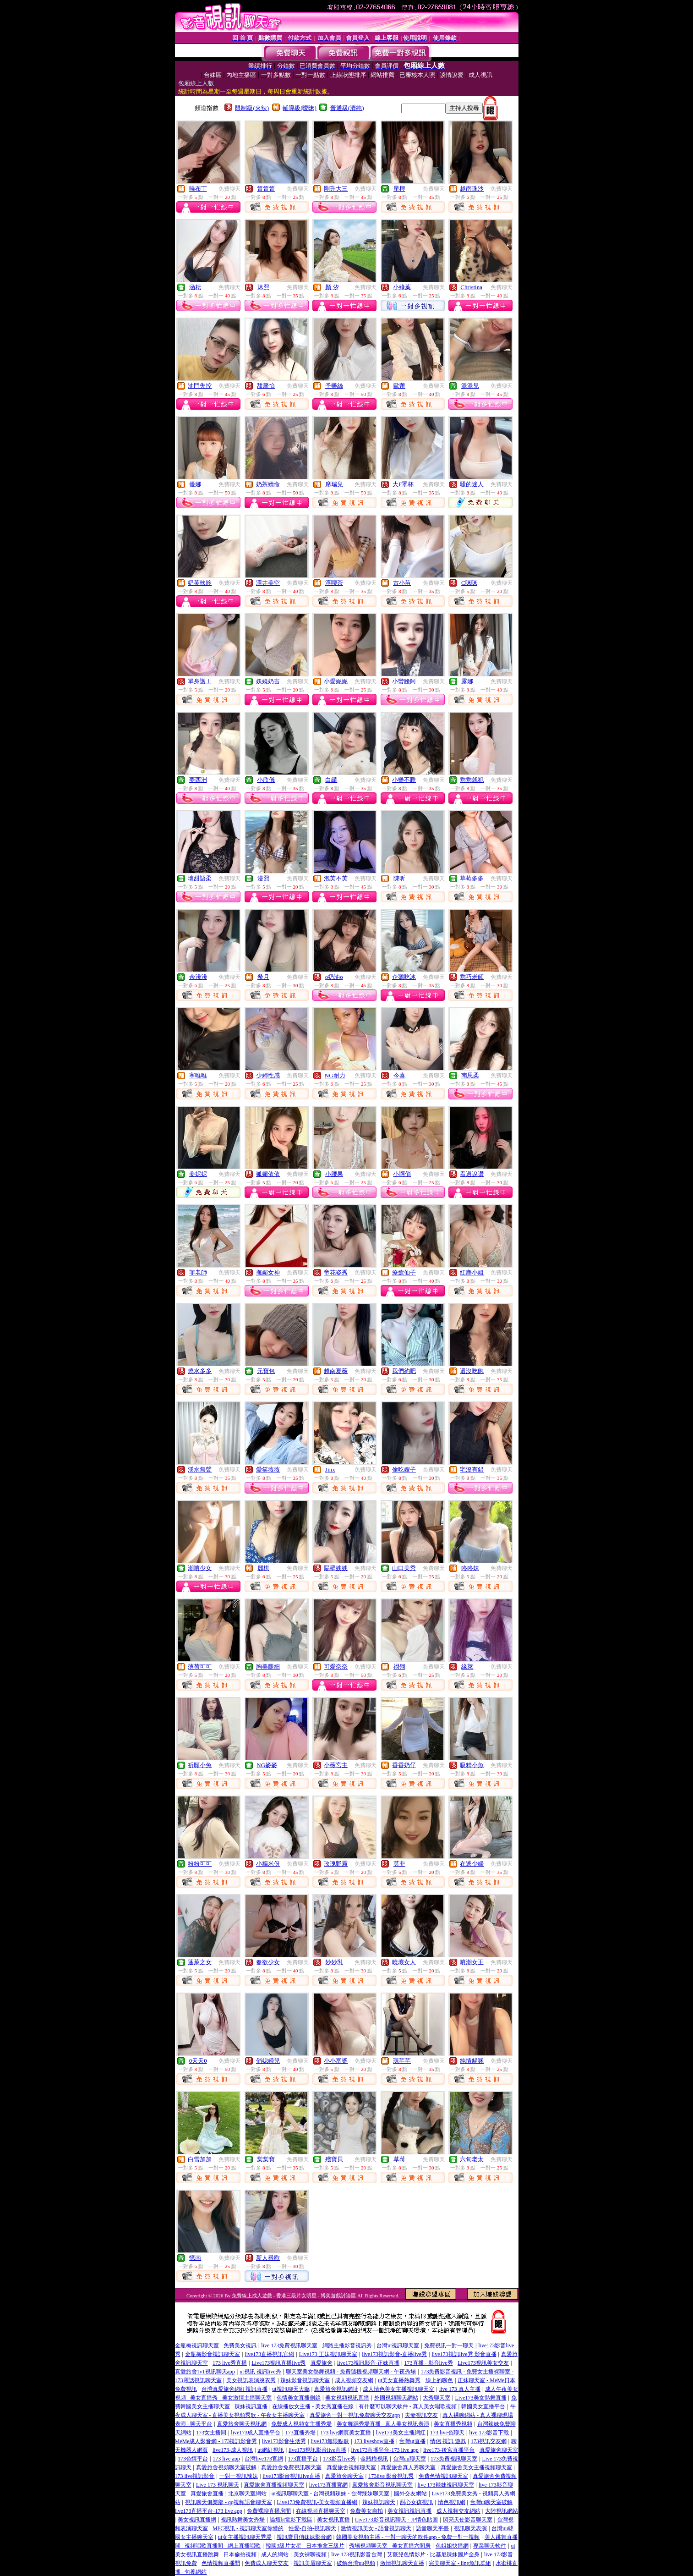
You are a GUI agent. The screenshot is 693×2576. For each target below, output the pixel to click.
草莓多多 (472, 878)
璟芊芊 (402, 2060)
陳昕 (399, 878)
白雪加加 (200, 2159)
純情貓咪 (472, 2060)
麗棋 (263, 1568)
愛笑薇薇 (268, 1469)
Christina (471, 287)
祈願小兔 (200, 1765)
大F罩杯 (403, 484)
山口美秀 (404, 1568)
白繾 (331, 779)
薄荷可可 (200, 1666)
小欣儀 (266, 779)
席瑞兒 (334, 484)
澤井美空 (268, 582)
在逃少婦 (472, 1863)
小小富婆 (336, 2060)
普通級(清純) (347, 107)
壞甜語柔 (200, 878)
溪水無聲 (200, 1469)
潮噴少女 (200, 1568)
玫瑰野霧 (336, 1863)
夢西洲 (198, 779)
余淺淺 (198, 976)
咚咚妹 (470, 1568)
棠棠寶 (266, 2159)
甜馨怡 (266, 385)
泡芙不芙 (336, 878)
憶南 (195, 2257)
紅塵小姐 (472, 1272)
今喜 (399, 1075)
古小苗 (402, 582)
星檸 (399, 188)
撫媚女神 (268, 1272)
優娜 (195, 484)
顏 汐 (331, 287)
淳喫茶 (334, 582)
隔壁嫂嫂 (336, 1568)
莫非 (399, 1863)
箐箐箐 (266, 188)
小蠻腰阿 (404, 681)
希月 (263, 976)
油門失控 (200, 385)
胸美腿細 (268, 1666)
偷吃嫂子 (404, 1469)
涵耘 (195, 287)
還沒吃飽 (472, 1371)
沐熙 (263, 287)
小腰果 (334, 1173)
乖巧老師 (472, 976)
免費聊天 (229, 189)
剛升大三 (336, 188)
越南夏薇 (336, 1371)
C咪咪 (469, 582)
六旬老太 (472, 2159)
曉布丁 (198, 188)
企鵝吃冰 (404, 976)
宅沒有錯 (472, 1469)
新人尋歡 (268, 2257)
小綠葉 (402, 287)
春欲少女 (268, 1962)
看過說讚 (472, 1173)
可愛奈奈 (336, 1666)
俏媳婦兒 (268, 2060)
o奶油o (334, 976)
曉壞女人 (404, 1962)
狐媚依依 (268, 1173)
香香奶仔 (404, 1765)
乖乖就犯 (472, 779)
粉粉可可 (200, 1863)
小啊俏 (402, 1173)
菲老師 (198, 1272)
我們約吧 (404, 1371)
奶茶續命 (268, 484)
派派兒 (470, 385)
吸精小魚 (472, 1765)
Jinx (330, 1469)
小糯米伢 (268, 1863)
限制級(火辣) (252, 107)
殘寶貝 (334, 2159)
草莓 (399, 2159)
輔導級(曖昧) (299, 107)
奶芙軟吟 (200, 582)
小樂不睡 (404, 779)
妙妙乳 (334, 1962)
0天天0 (198, 2060)
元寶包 (266, 1371)
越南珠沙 (472, 188)
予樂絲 (334, 385)
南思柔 (470, 1075)
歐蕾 (399, 385)
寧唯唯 (198, 1075)
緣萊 (467, 1666)
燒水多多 (200, 1371)
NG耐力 (335, 1075)
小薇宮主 (336, 1765)
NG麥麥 (266, 1765)
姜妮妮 (198, 1173)
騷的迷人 (472, 484)
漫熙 (263, 878)
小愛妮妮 (336, 681)
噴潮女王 (472, 1962)
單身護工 (200, 681)
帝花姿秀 (336, 1272)
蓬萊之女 (200, 1962)
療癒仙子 (404, 1272)
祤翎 (399, 1666)
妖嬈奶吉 (268, 681)
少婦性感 (268, 1075)
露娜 (467, 681)
